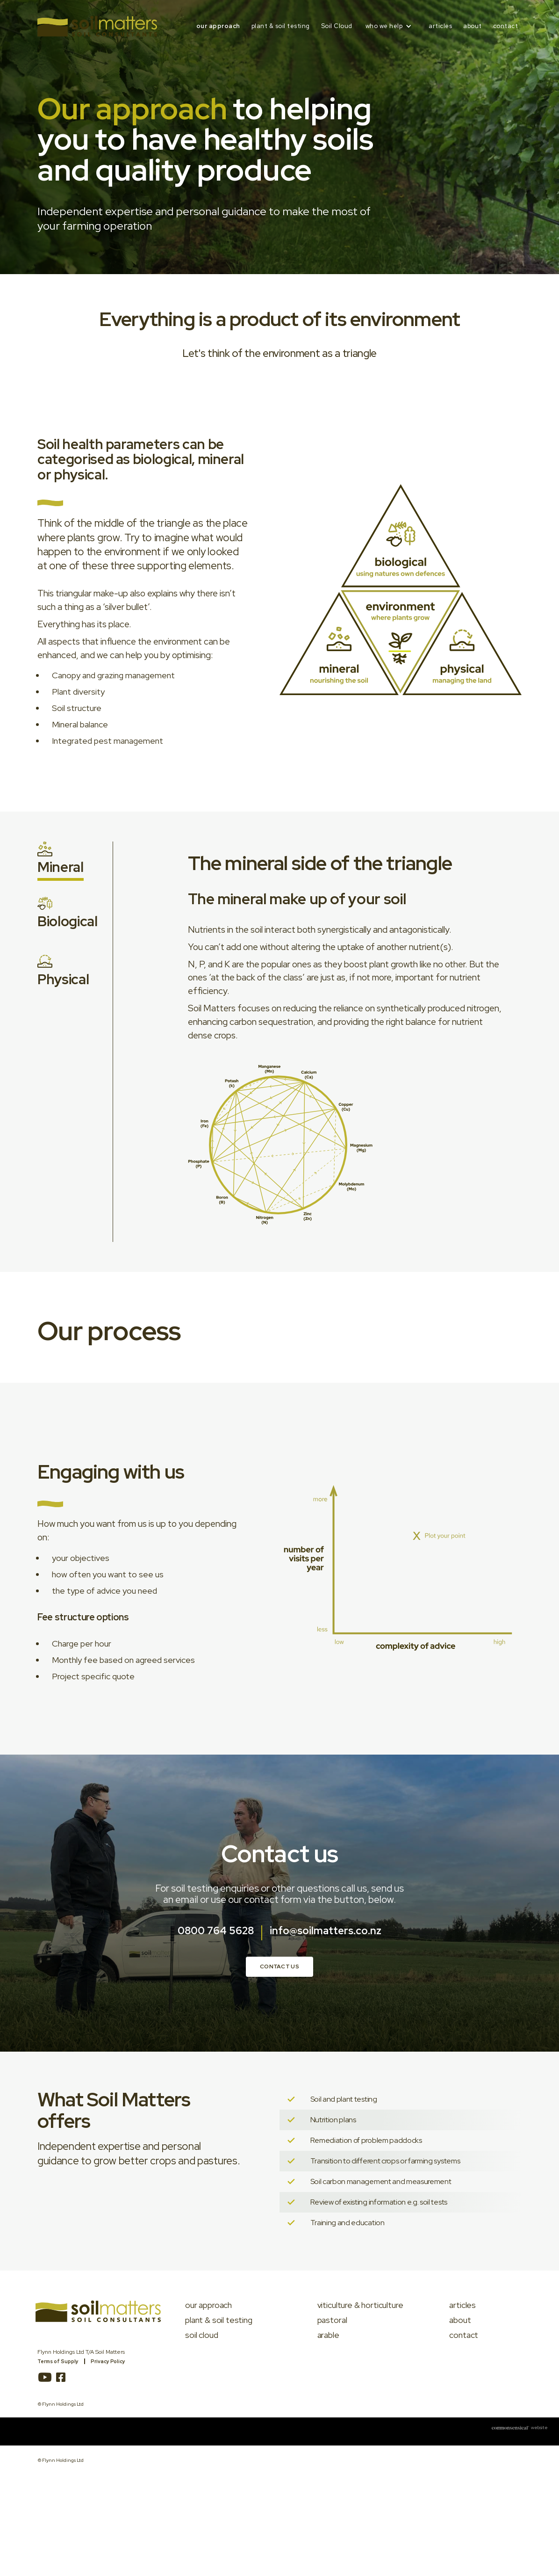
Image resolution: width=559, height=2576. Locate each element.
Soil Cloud (336, 26)
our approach (218, 26)
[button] (391, 26)
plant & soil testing (280, 26)
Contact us (279, 1966)
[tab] (60, 861)
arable (328, 2335)
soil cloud (201, 2335)
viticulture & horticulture (360, 2305)
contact (505, 26)
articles (440, 26)
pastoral (332, 2320)
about (472, 26)
